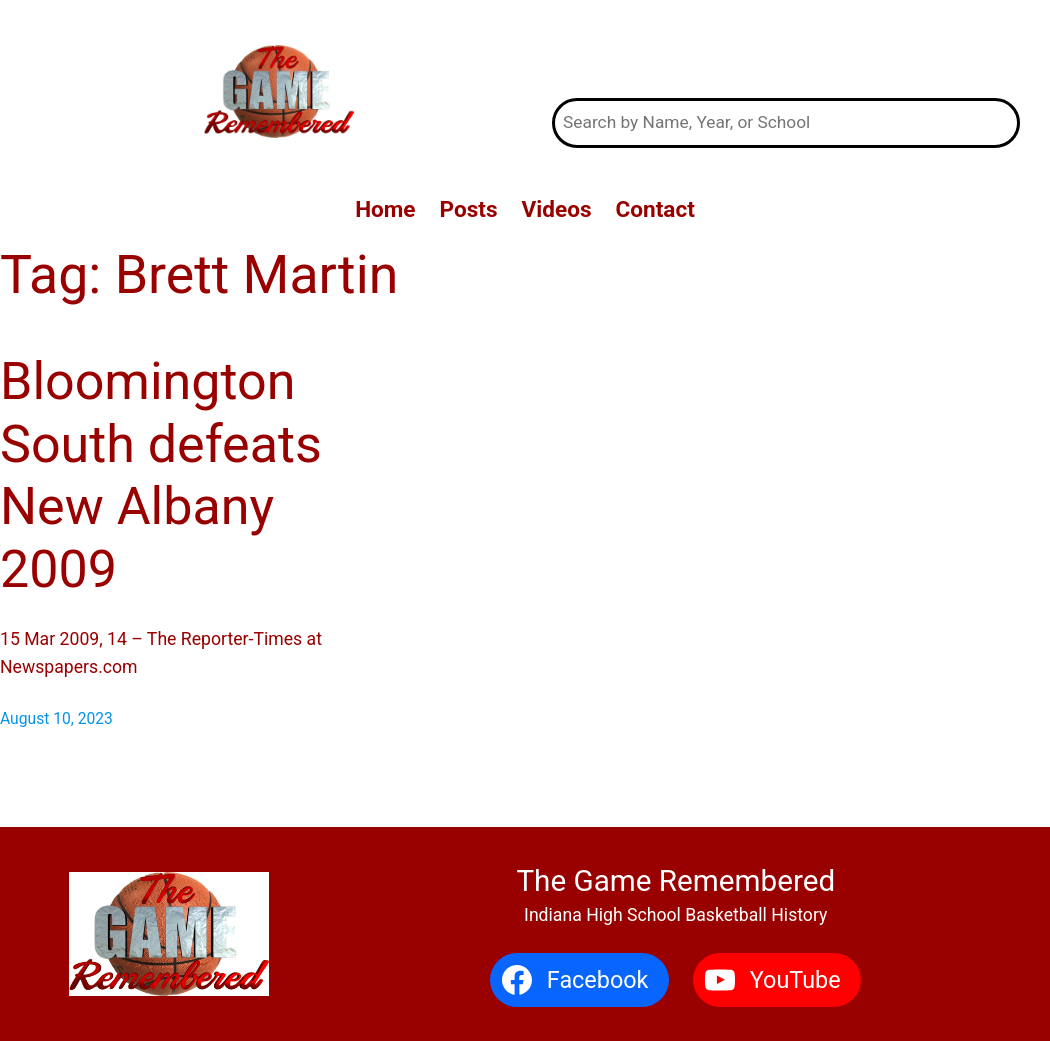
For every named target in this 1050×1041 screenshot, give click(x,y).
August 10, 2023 (56, 718)
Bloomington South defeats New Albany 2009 (161, 475)
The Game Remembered (786, 49)
